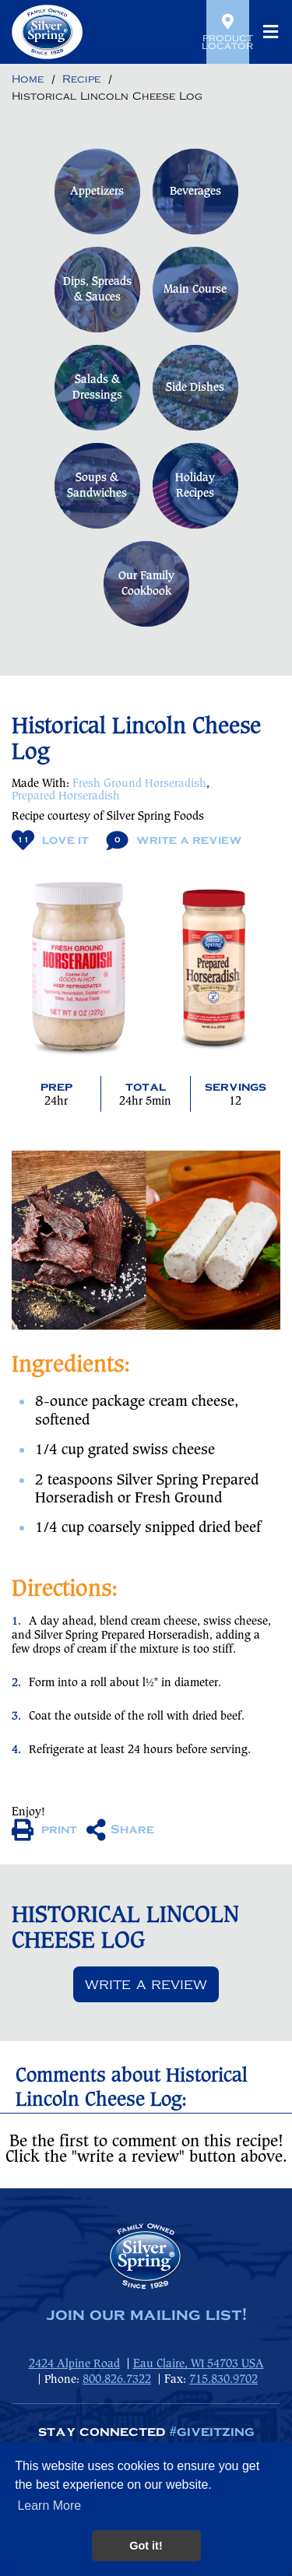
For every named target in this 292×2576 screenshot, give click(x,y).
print (44, 1830)
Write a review (146, 1984)
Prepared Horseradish (66, 796)
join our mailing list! (146, 2315)
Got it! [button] (145, 2545)
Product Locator (227, 32)
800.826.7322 (117, 2380)
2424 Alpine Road (74, 2364)
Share (120, 1830)
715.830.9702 (223, 2380)
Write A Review (174, 840)
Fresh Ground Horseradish (139, 784)
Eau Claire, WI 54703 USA (198, 2364)
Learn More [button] (49, 2505)
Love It (50, 840)
